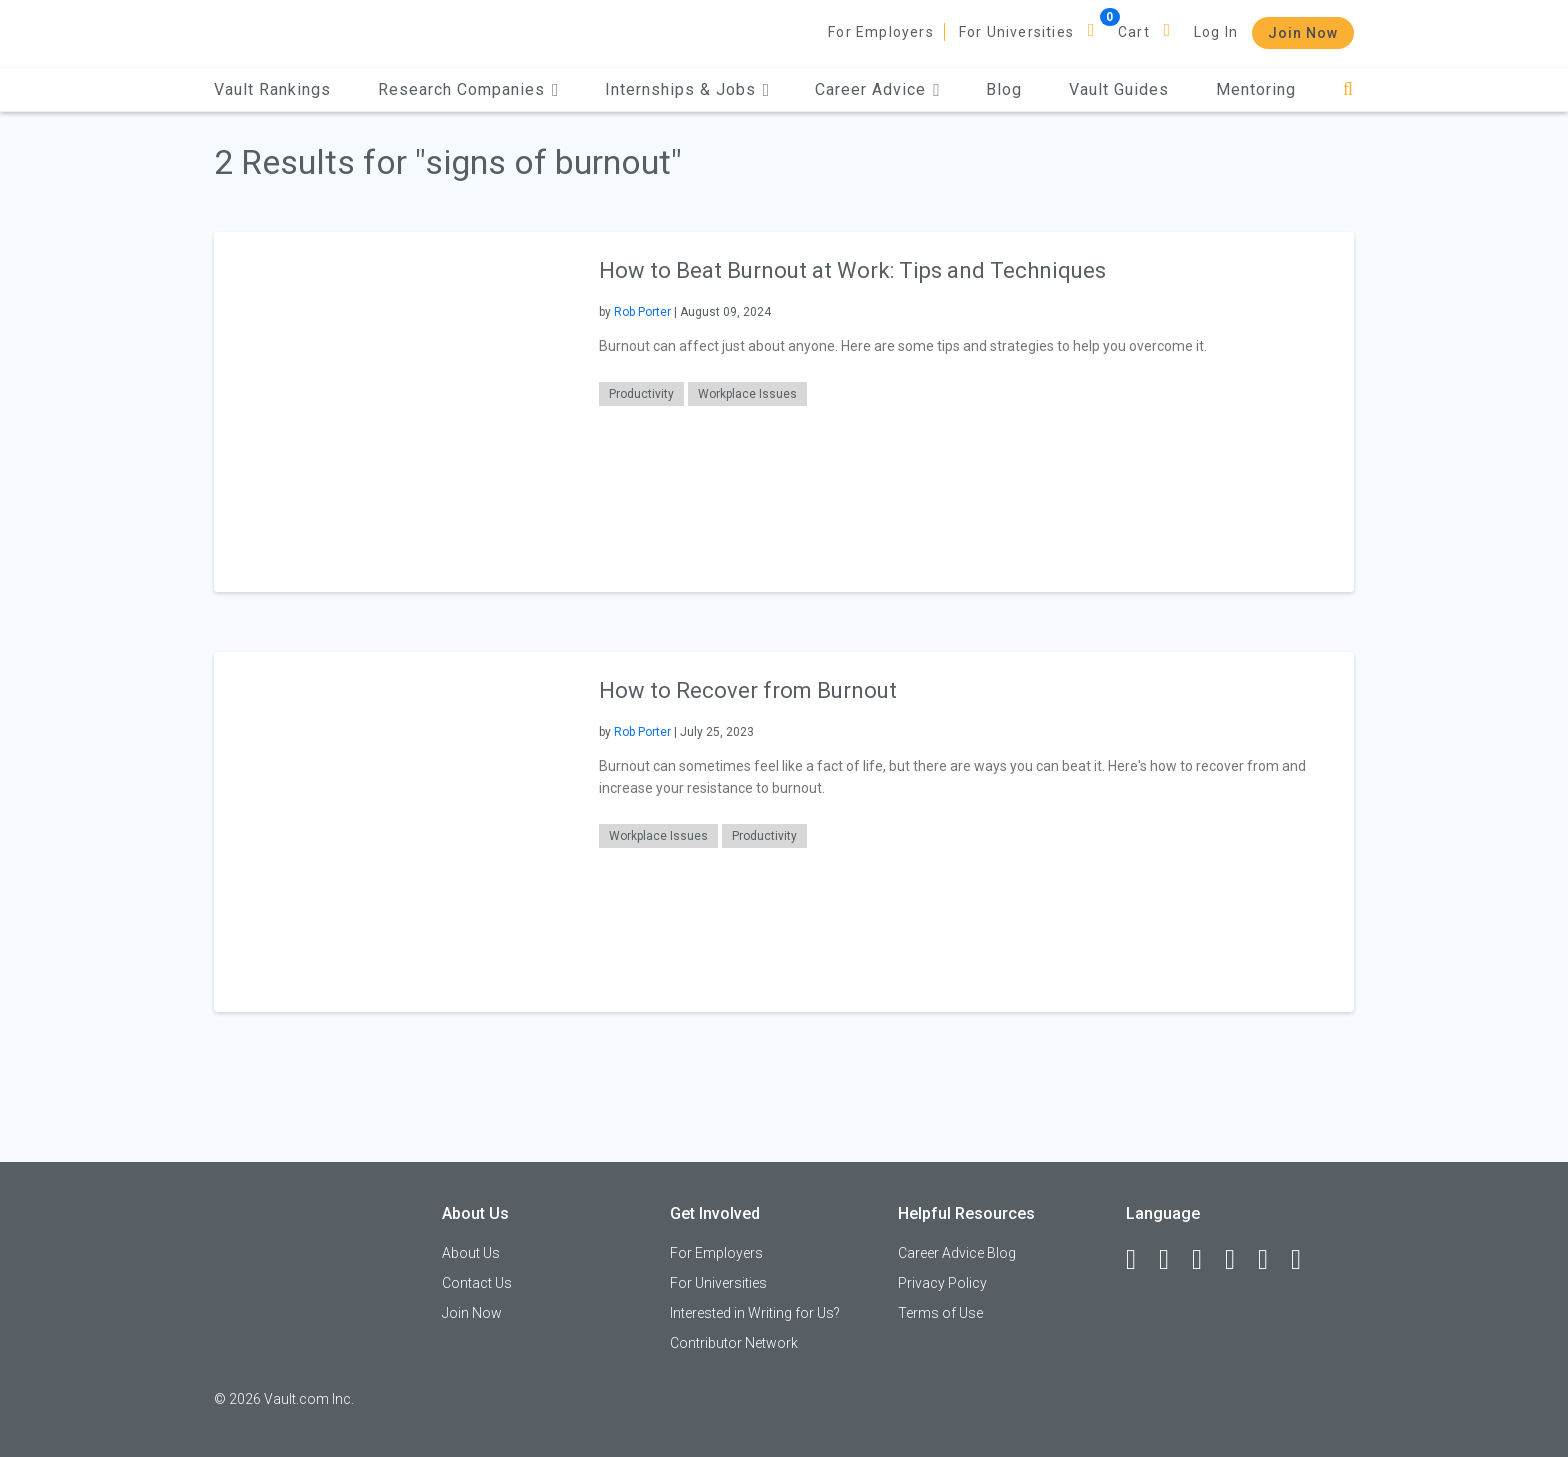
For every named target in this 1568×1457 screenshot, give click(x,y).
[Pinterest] (1272, 1260)
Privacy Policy (942, 1283)
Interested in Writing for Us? (755, 1313)
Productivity (641, 394)
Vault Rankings (272, 89)
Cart (1134, 32)
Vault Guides (1119, 89)
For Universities (1016, 32)
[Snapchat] (1305, 1260)
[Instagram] (1239, 1260)
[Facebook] (1140, 1260)
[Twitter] (1206, 1260)
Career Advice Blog (957, 1253)
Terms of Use (940, 1313)
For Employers (881, 32)
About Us (471, 1253)
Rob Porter (642, 312)
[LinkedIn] (1173, 1260)
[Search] (1348, 89)
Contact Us (477, 1283)
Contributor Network (734, 1343)
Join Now (1303, 33)
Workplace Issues (747, 394)
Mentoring (1256, 89)
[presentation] (394, 411)
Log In (1216, 32)
